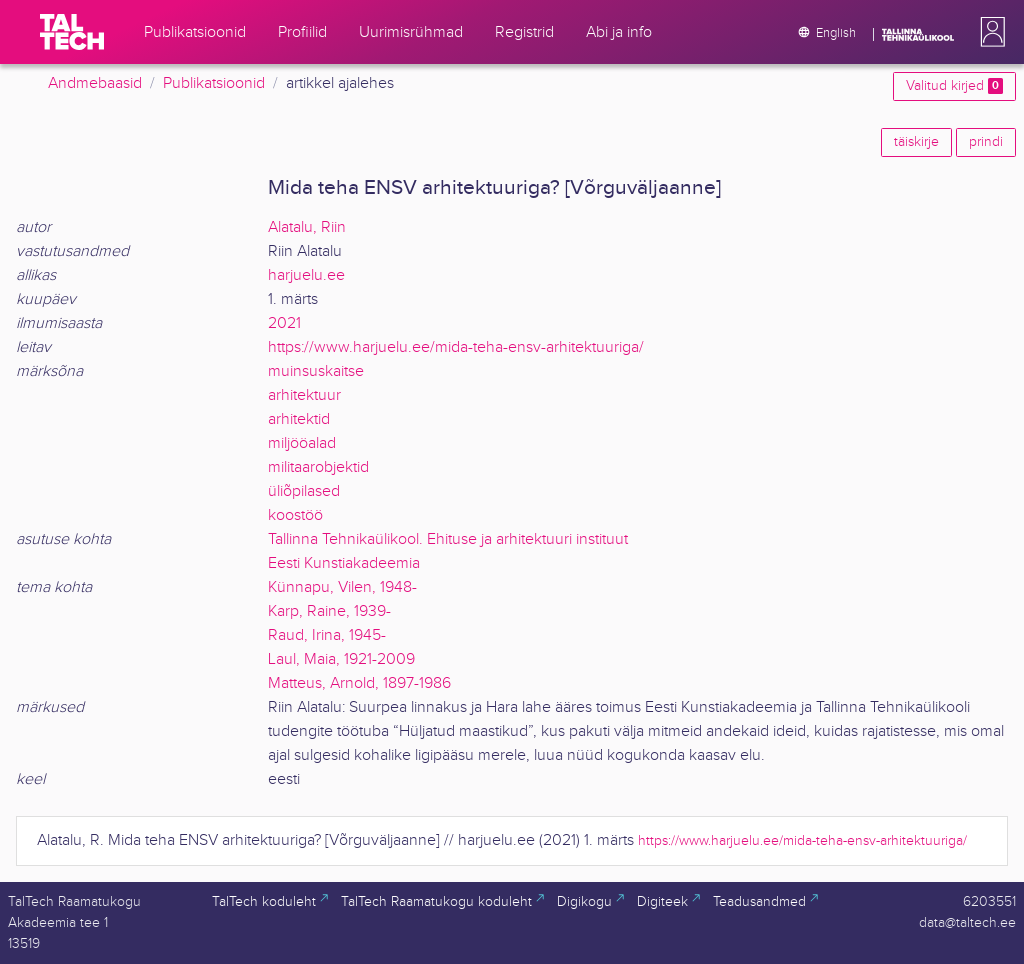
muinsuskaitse (316, 371)
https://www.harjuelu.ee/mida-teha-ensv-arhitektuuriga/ (456, 347)
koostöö (295, 515)
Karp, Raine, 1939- (329, 611)
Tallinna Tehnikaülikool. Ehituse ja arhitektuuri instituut (448, 539)
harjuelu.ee (306, 275)
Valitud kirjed (954, 86)
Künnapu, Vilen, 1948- (342, 587)
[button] (989, 32)
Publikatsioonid (214, 83)
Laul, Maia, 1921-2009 (341, 659)
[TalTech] (72, 32)
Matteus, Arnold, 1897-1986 (359, 683)
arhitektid (299, 419)
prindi (986, 142)
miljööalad (302, 443)
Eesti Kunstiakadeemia (344, 563)
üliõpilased (304, 491)
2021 (284, 323)
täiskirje (916, 142)
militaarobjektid (318, 467)
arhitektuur (304, 395)
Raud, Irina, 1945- (327, 635)
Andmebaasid (95, 83)
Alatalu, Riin (307, 227)
